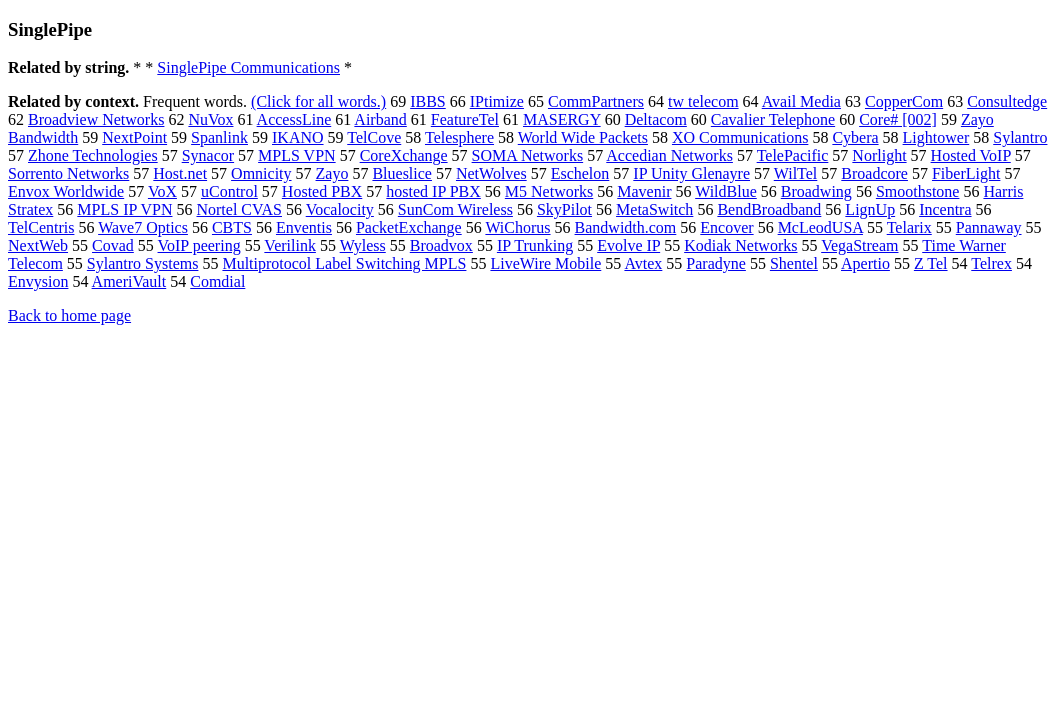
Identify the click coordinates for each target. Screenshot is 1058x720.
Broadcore (874, 173)
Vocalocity (340, 209)
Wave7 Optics (143, 227)
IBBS (428, 101)
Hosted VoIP (971, 155)
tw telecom (703, 101)
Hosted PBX (322, 191)
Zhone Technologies (93, 155)
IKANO (298, 137)
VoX (162, 191)
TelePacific (793, 155)
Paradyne (716, 263)
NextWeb (38, 245)
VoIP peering (199, 245)
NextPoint (134, 137)
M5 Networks (549, 191)
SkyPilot (564, 209)
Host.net (180, 173)
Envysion (38, 281)
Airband (380, 119)
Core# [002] (898, 119)
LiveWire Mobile (545, 263)
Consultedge (1007, 101)
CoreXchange (404, 155)
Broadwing (816, 191)
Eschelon (580, 173)
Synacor (208, 155)
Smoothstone (918, 191)
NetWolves (491, 173)
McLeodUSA (820, 227)
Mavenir (644, 191)
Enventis (304, 227)
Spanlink (219, 137)
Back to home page (69, 315)
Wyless (363, 245)
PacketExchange (409, 227)
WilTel (796, 173)
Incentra (945, 209)
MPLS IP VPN (124, 209)
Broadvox (441, 245)
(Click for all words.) (318, 101)
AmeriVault (129, 281)
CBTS (232, 227)
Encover (726, 227)
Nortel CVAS (239, 209)
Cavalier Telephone (773, 119)
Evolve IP (628, 245)
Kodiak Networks (740, 245)
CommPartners (596, 101)
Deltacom (656, 119)
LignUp (870, 209)
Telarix (909, 227)
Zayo (332, 173)
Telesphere (459, 137)
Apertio (865, 263)
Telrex (991, 263)
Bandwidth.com (626, 227)
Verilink (290, 245)
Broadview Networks (96, 119)
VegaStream (859, 245)
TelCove (374, 137)
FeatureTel (465, 119)
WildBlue (726, 191)
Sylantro (1020, 137)
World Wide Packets (583, 137)
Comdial (217, 281)
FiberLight (966, 173)
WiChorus (517, 227)
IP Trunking (535, 245)
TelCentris (41, 227)
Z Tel (931, 263)
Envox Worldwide (66, 191)
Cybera (855, 137)
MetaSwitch (654, 209)
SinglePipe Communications (248, 67)
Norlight (879, 155)
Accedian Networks (669, 155)
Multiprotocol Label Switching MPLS (344, 263)
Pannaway (989, 227)
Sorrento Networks (68, 173)
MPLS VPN (297, 155)
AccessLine (294, 119)
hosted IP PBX (433, 191)
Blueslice (402, 173)
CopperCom (904, 101)
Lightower (936, 137)
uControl (229, 191)
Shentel (794, 263)
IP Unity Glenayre (691, 173)
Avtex (643, 263)
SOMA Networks (528, 155)
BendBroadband (769, 209)
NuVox (210, 119)
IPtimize (497, 101)
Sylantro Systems (143, 263)
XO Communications (740, 137)
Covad (113, 245)
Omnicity (261, 173)
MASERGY (562, 119)
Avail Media (801, 101)
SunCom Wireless (455, 209)
